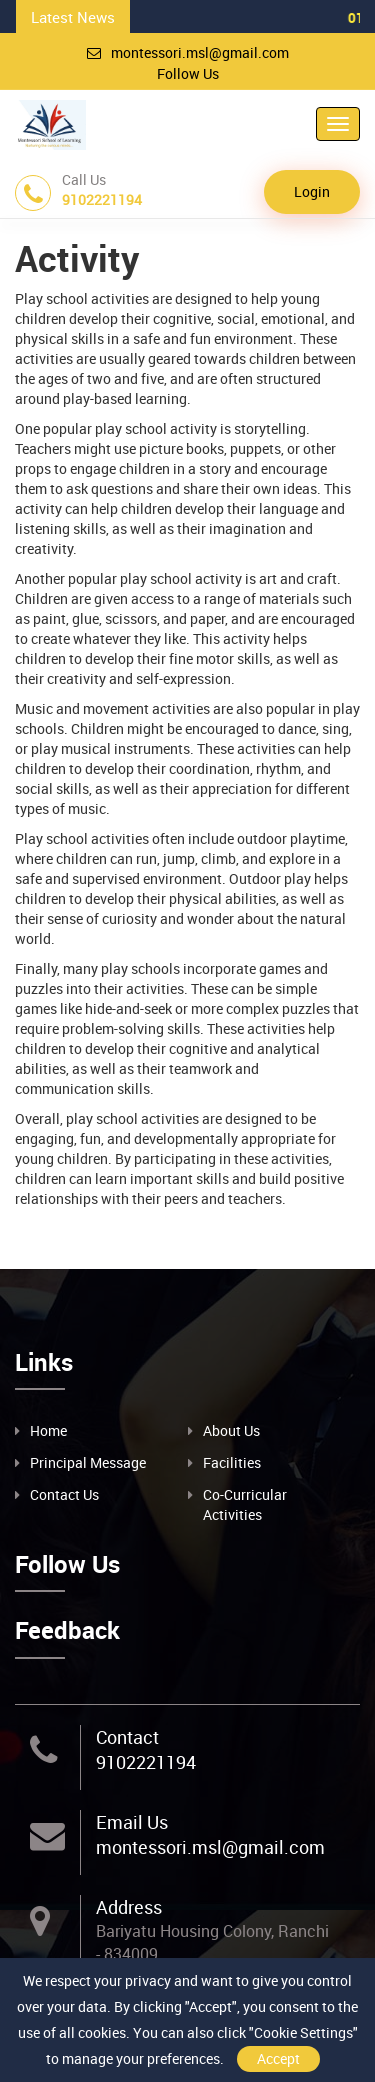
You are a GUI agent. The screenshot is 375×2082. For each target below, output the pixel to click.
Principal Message (88, 1462)
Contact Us (64, 1494)
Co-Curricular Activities (245, 1504)
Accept (278, 2058)
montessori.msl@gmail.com (188, 52)
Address (129, 1907)
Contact (127, 1737)
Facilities (232, 1462)
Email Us (132, 1822)
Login (312, 191)
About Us (231, 1430)
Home (48, 1430)
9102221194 (146, 1762)
